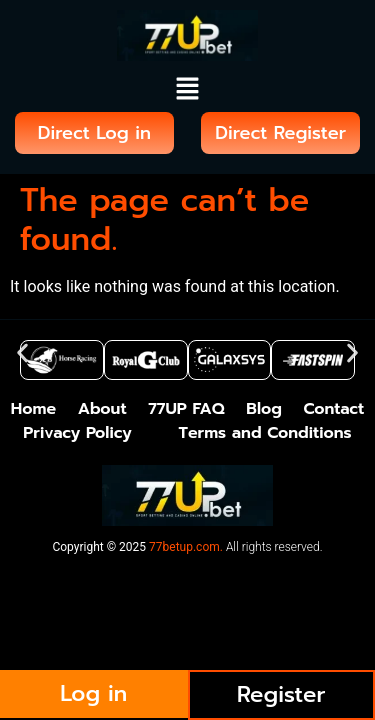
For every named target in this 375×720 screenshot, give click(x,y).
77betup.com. (186, 547)
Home (33, 409)
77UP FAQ (186, 409)
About (102, 409)
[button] (187, 90)
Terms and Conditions (264, 433)
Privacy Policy (77, 433)
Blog (264, 409)
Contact (334, 409)
